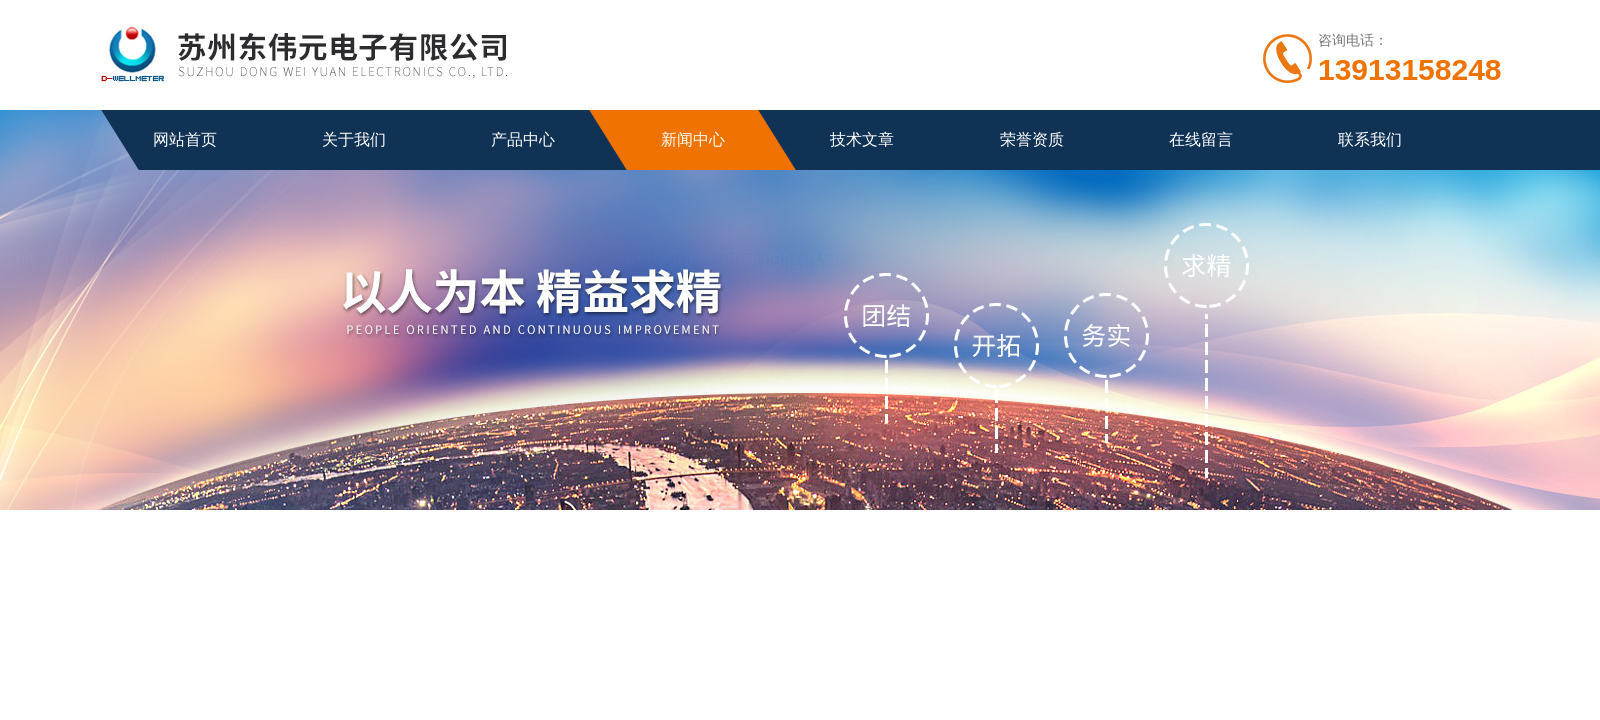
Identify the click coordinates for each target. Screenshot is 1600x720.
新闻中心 (693, 139)
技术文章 (862, 139)
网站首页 (185, 139)
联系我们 (1370, 139)
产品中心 (523, 139)
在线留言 (1201, 139)
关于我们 (354, 139)
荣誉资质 (1032, 139)
